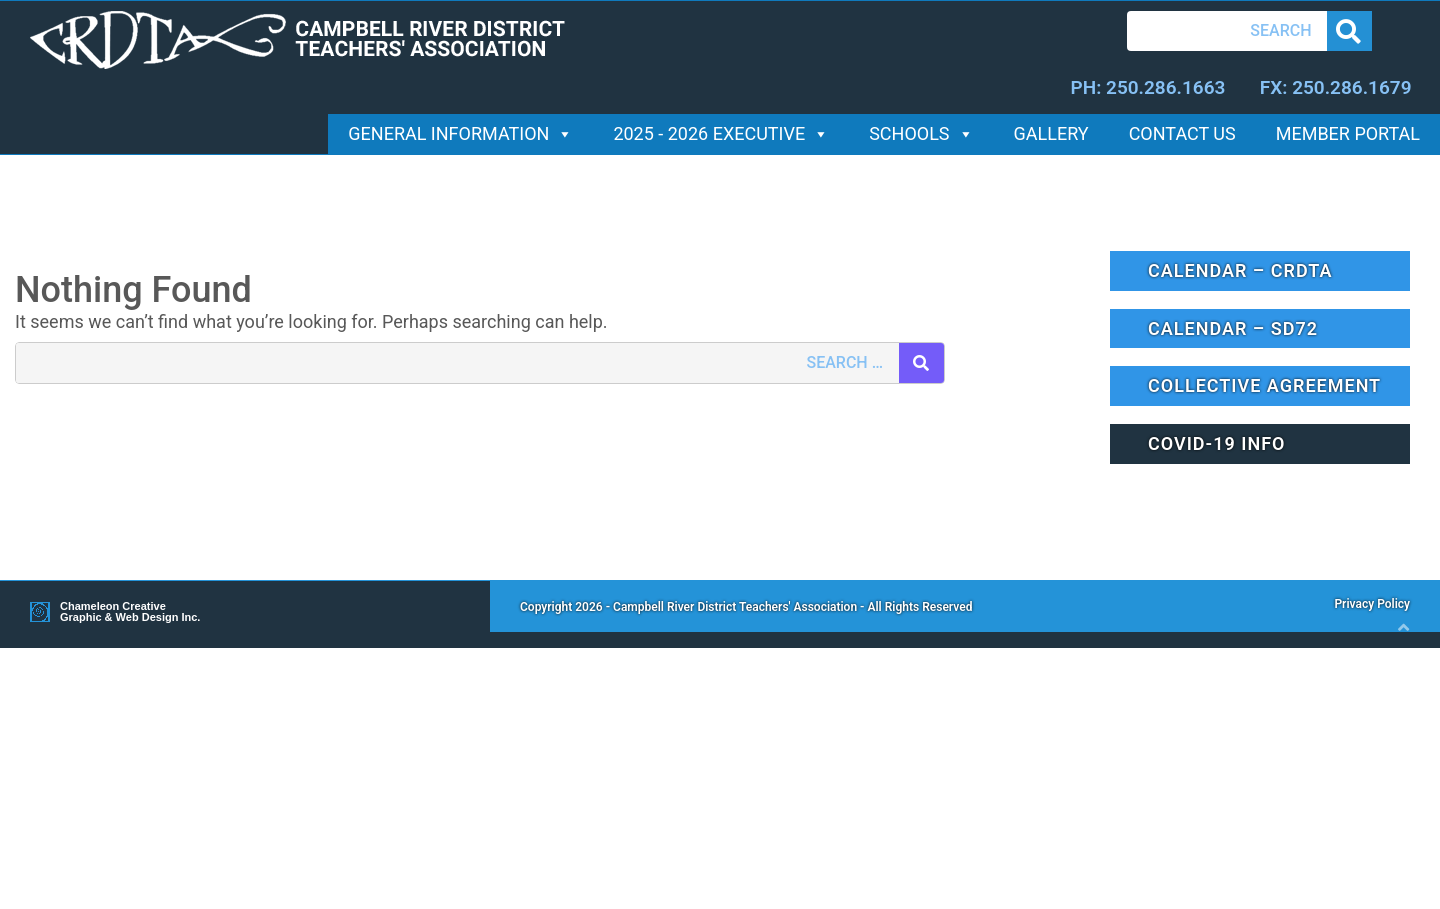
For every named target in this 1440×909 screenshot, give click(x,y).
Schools (921, 133)
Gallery (1051, 133)
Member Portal (1348, 133)
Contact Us (1182, 133)
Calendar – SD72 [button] (1233, 328)
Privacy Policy (1372, 604)
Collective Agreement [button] (1264, 385)
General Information (460, 133)
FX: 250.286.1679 (1336, 87)
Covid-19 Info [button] (1216, 443)
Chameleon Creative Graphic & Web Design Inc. (130, 612)
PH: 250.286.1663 (1147, 87)
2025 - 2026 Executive (721, 133)
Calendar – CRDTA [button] (1240, 270)
